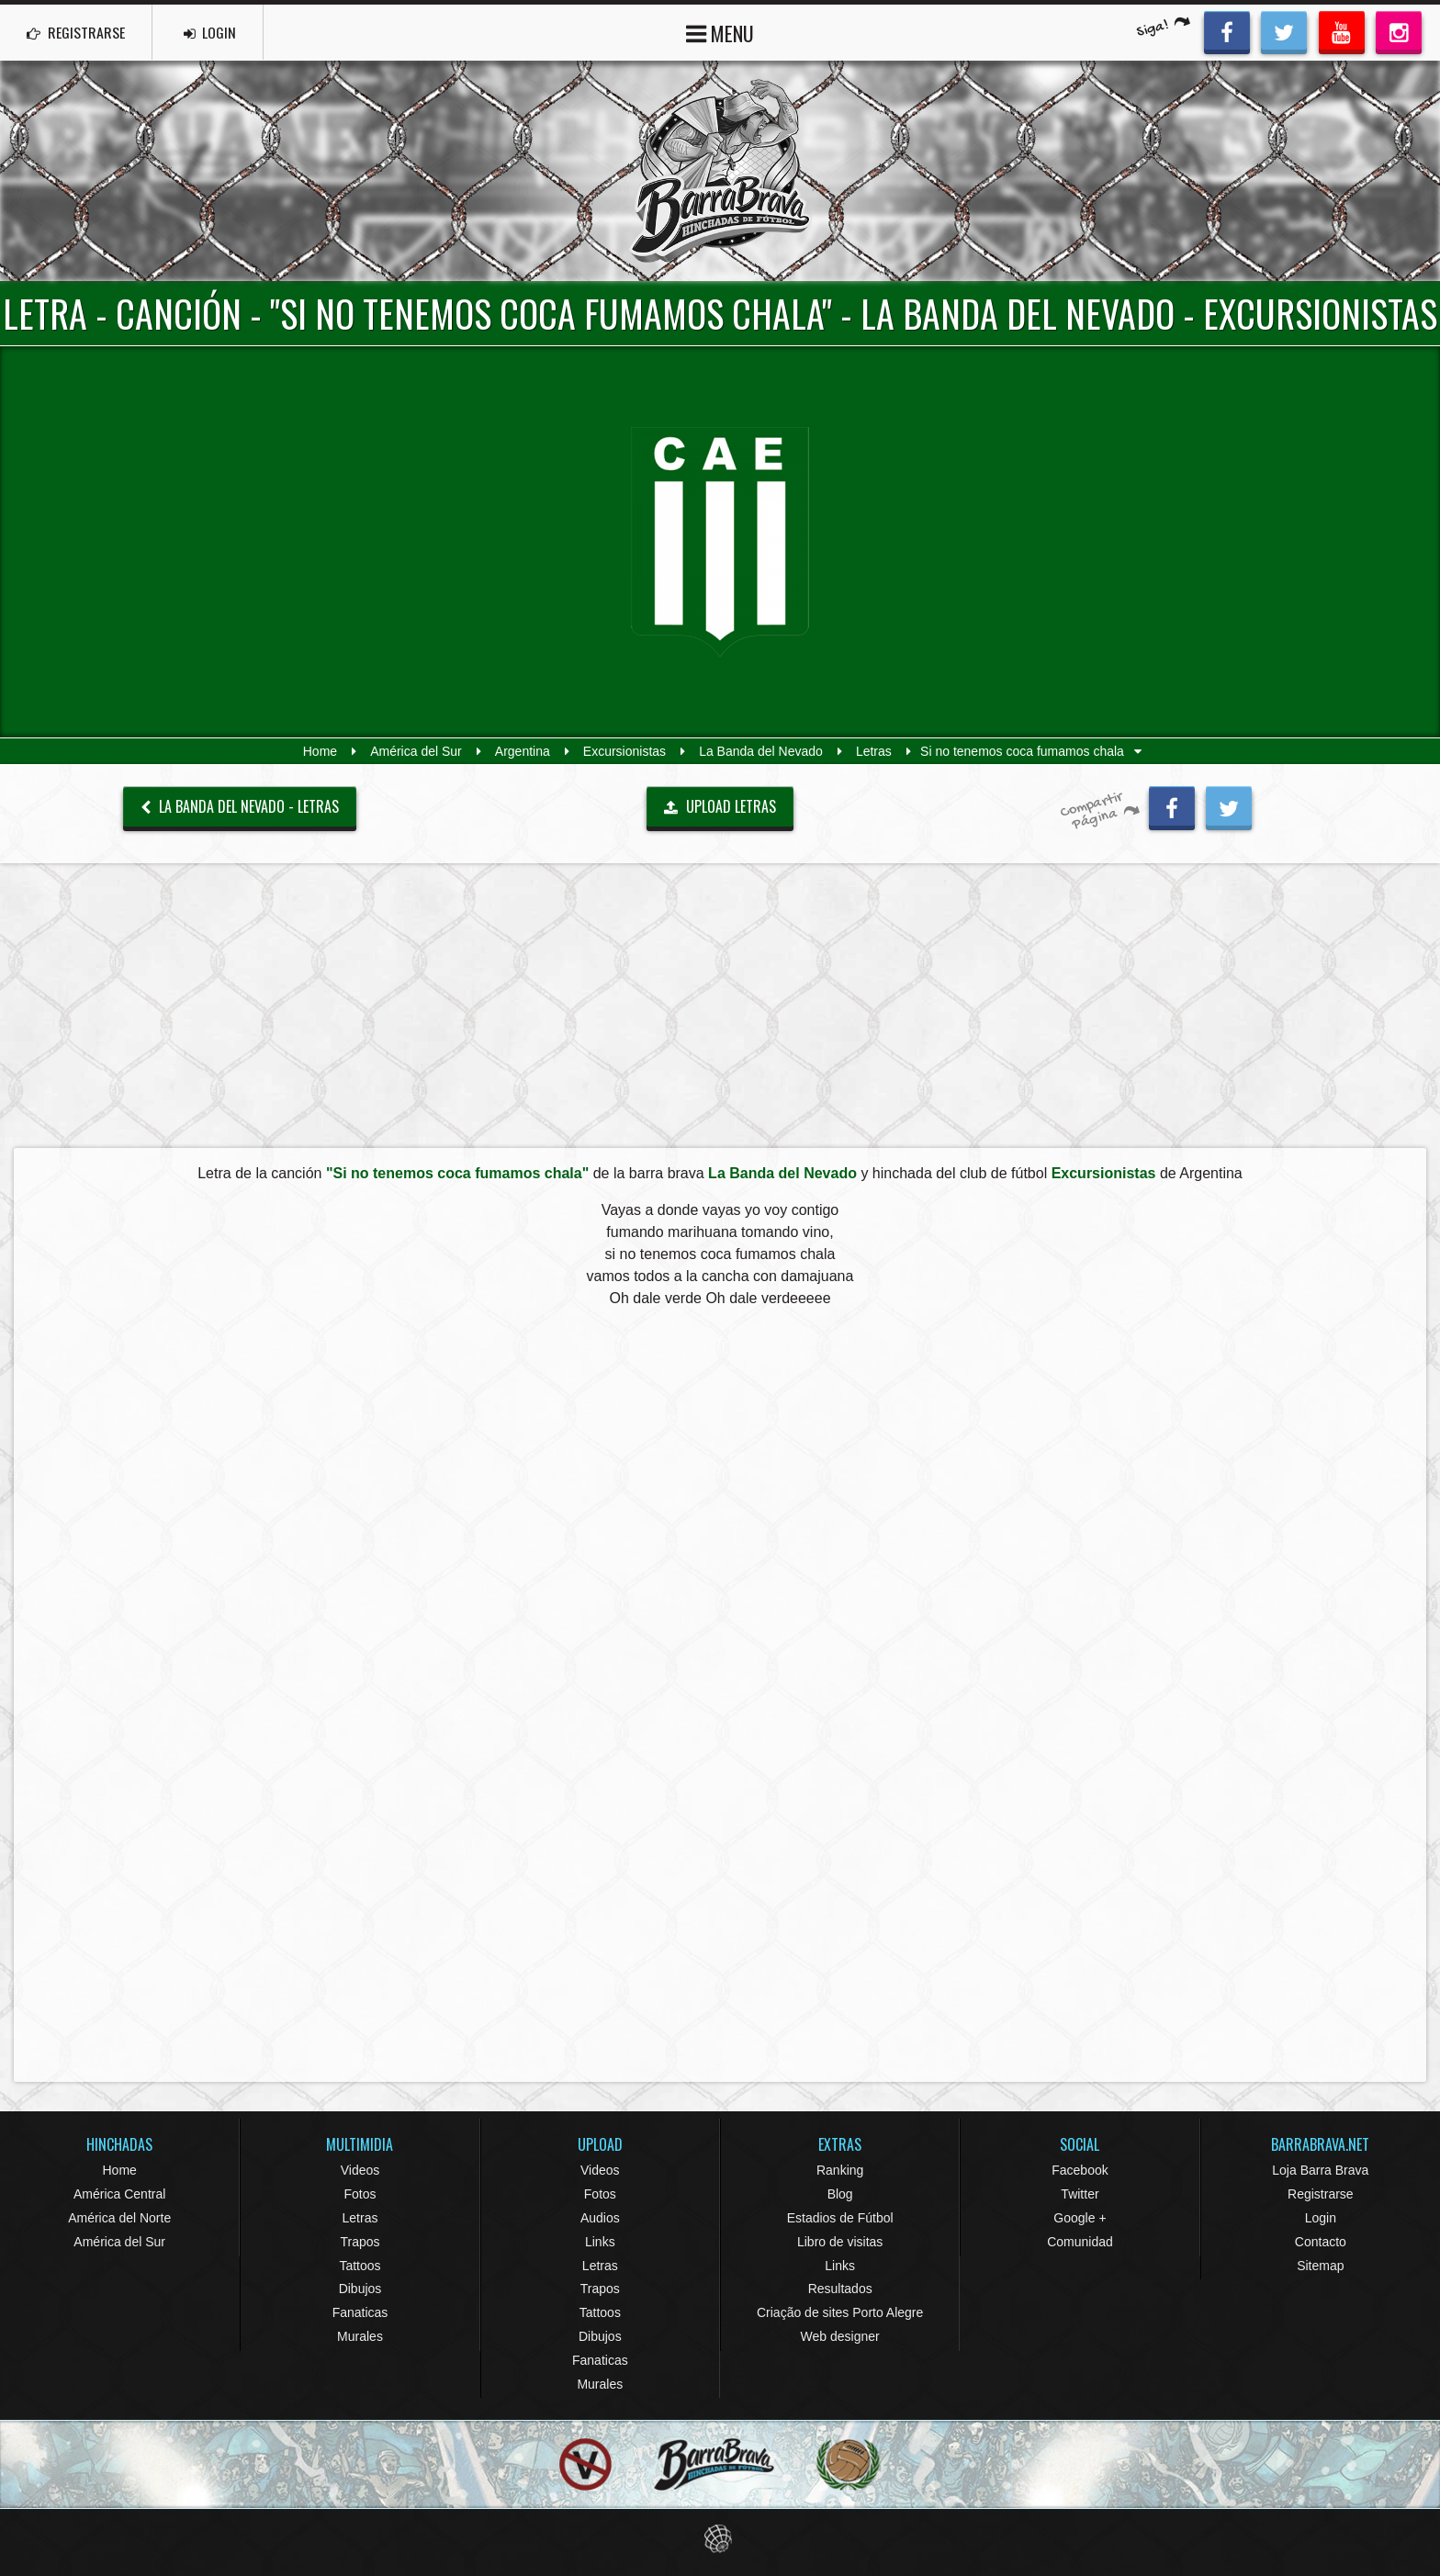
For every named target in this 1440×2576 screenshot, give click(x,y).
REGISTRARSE (77, 32)
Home (320, 751)
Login (1320, 2217)
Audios (600, 2217)
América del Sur (416, 751)
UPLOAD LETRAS (720, 806)
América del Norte (119, 2217)
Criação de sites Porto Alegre (840, 2312)
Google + (1079, 2217)
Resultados (840, 2288)
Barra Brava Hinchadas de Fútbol (720, 171)
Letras (874, 751)
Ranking (839, 2170)
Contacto (1320, 2241)
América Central (119, 2194)
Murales (360, 2336)
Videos (360, 2170)
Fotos (359, 2194)
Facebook (1080, 2170)
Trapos (359, 2241)
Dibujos (360, 2288)
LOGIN (212, 32)
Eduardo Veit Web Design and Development (720, 2539)
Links (600, 2241)
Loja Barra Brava (1320, 2170)
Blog (840, 2194)
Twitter (1079, 2194)
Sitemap (1320, 2265)
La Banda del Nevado (761, 751)
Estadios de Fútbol (840, 2217)
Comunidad (1080, 2241)
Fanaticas (360, 2312)
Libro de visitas (840, 2241)
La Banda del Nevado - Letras (240, 806)
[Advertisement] (720, 1004)
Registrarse (1321, 2194)
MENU (720, 32)
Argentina (522, 751)
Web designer (840, 2336)
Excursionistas (624, 751)
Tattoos (359, 2265)
